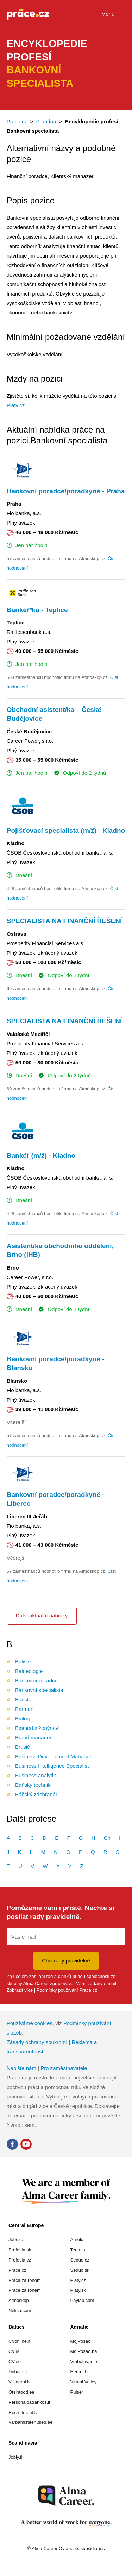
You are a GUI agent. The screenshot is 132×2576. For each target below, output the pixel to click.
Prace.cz (17, 121)
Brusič (22, 1747)
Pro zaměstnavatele (63, 2068)
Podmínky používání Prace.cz (67, 1990)
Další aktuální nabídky (42, 1615)
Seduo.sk (79, 2270)
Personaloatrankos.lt (29, 2402)
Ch (107, 1838)
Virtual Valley (83, 2381)
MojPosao (80, 2341)
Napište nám (21, 2068)
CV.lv (13, 2351)
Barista (23, 1699)
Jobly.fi (15, 2457)
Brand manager (33, 1737)
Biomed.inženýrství (37, 1728)
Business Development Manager (53, 1756)
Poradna (46, 121)
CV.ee (14, 2361)
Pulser (76, 2392)
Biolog (22, 1718)
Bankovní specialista (39, 1690)
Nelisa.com (19, 2310)
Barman (24, 1709)
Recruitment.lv (23, 2412)
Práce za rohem (24, 2290)
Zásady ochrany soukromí (37, 2042)
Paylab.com (82, 2300)
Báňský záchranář (36, 1794)
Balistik (23, 1662)
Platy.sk (78, 2290)
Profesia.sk (19, 2249)
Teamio (77, 2249)
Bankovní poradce (36, 1680)
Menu (113, 14)
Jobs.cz (16, 2239)
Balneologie (29, 1671)
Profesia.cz (19, 2260)
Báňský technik (33, 1785)
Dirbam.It (17, 2371)
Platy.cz (16, 405)
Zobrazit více (20, 1990)
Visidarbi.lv (19, 2381)
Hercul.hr (79, 2371)
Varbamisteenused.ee (30, 2422)
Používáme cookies (29, 2023)
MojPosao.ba (83, 2351)
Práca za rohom (24, 2280)
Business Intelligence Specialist (52, 1766)
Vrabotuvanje (83, 2361)
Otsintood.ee (21, 2392)
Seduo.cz (79, 2260)
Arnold (77, 2239)
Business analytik (35, 1775)
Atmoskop (18, 2300)
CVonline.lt (19, 2341)
